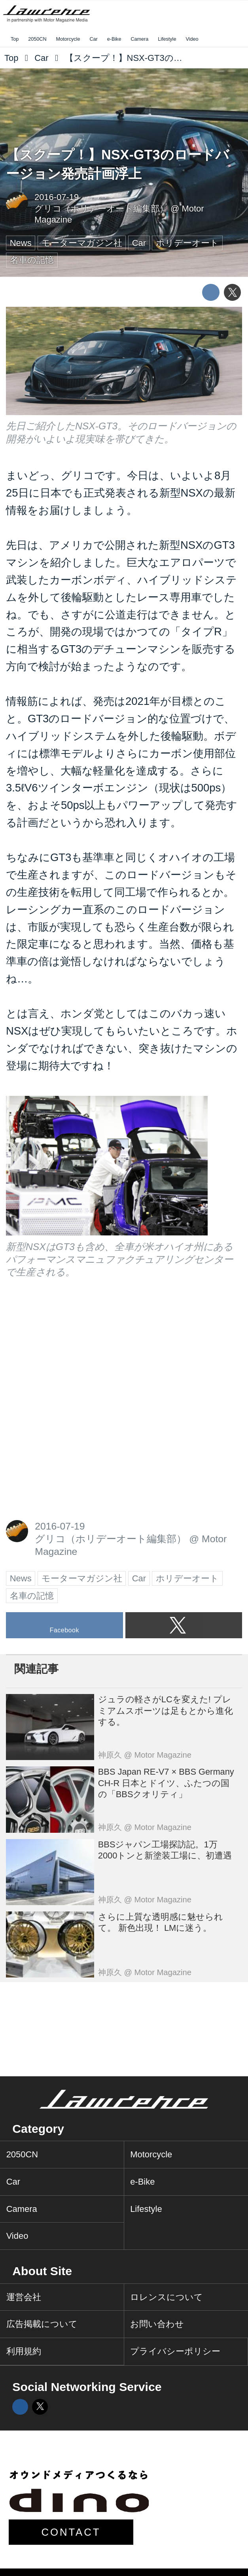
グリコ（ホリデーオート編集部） (101, 208)
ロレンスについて (166, 2297)
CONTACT (71, 2532)
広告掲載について (42, 2324)
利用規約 (23, 2351)
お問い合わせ (157, 2324)
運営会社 (23, 2297)
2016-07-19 (56, 197)
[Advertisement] (65, 1349)
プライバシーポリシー (175, 2351)
